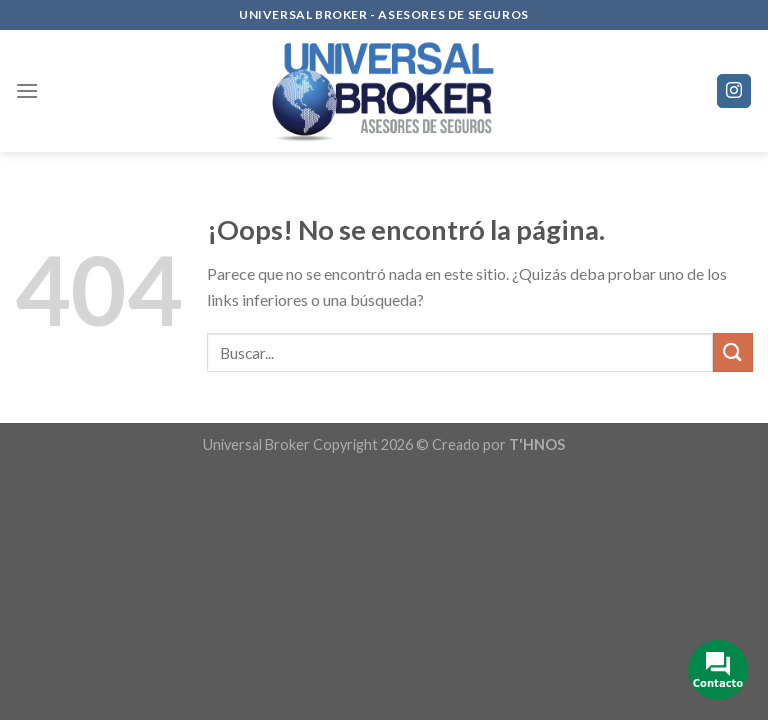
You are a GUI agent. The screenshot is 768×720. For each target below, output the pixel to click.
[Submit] (733, 352)
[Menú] (27, 90)
